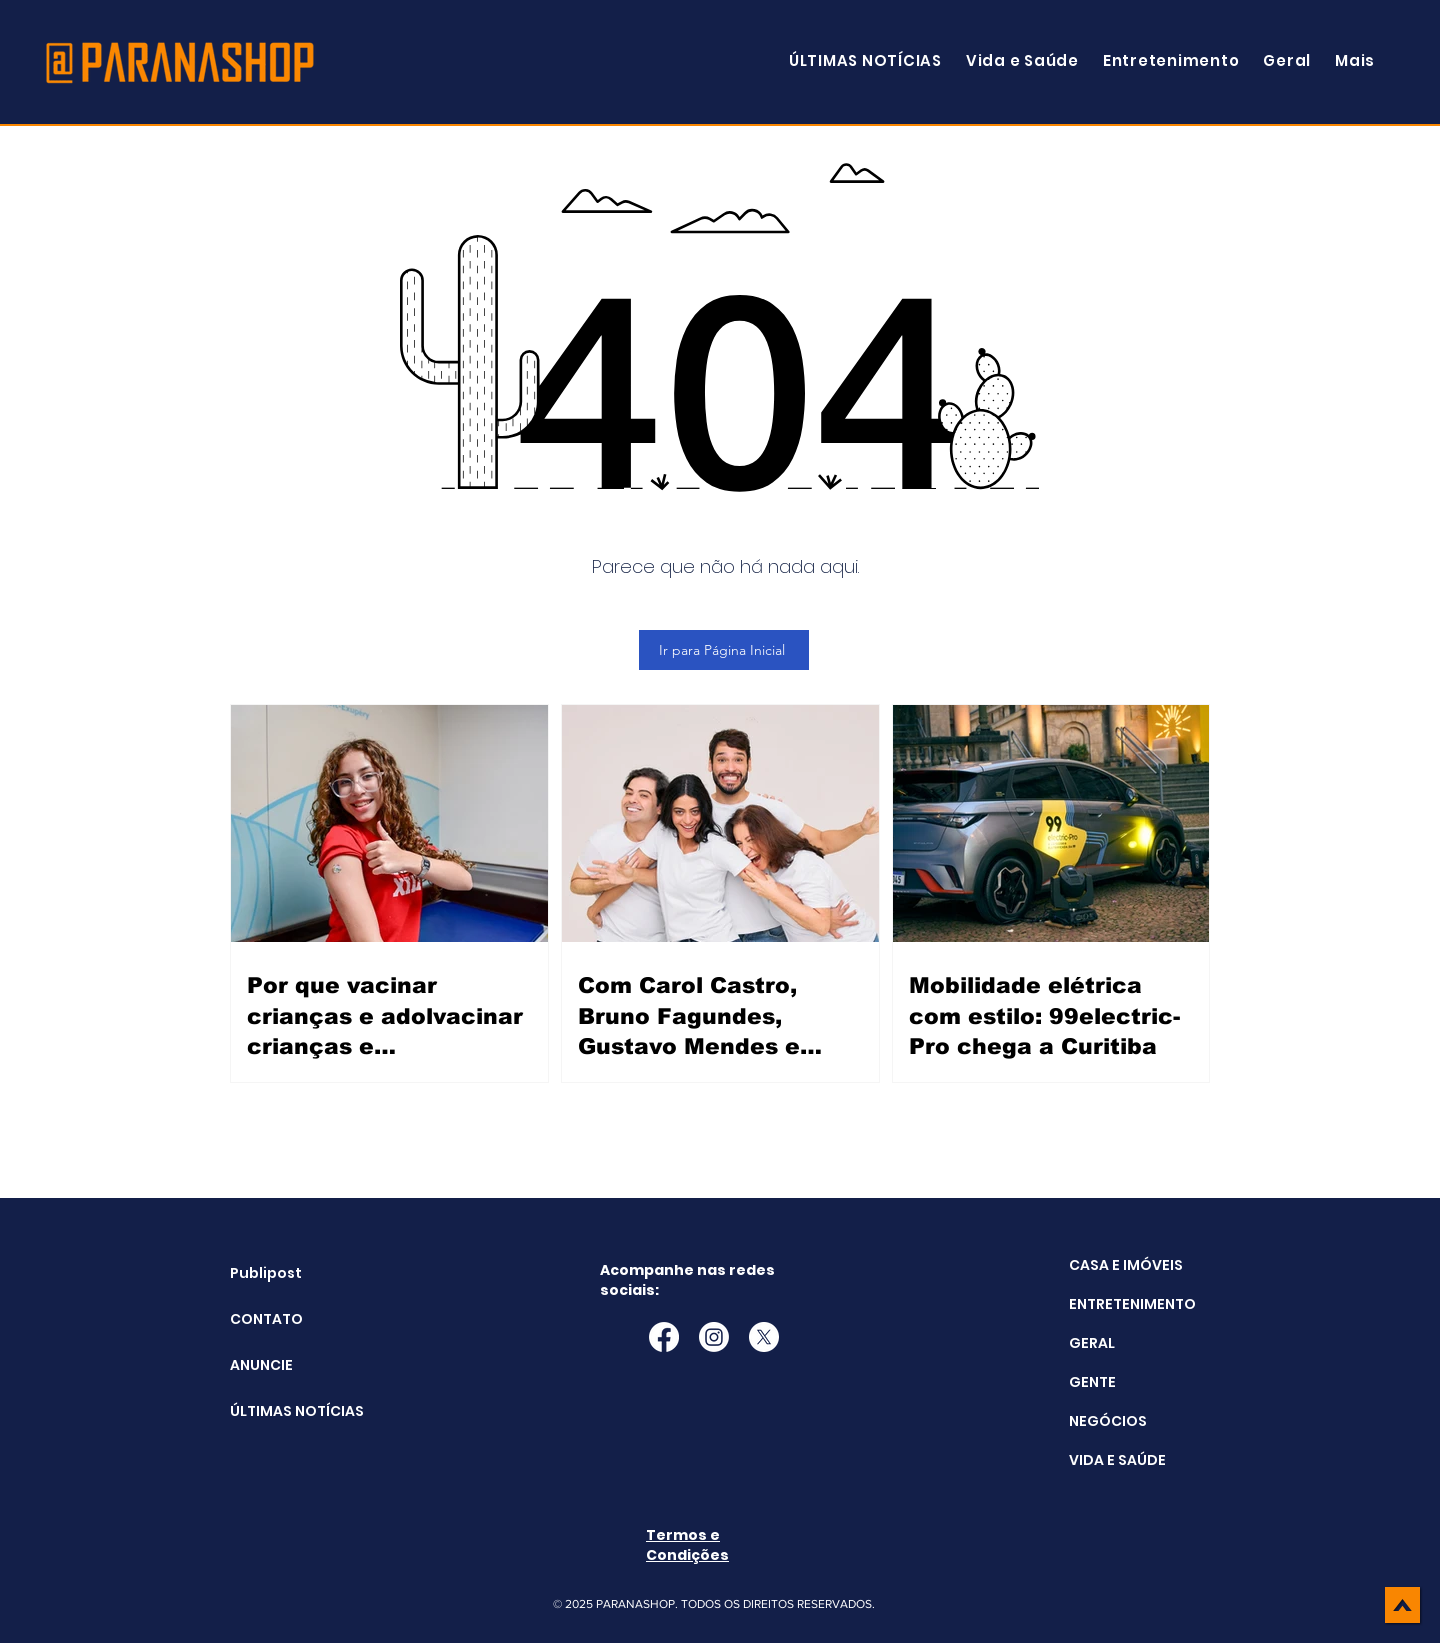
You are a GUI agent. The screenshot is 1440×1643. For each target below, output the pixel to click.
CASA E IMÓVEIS (1126, 1265)
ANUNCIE (261, 1365)
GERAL (1092, 1343)
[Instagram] (714, 1337)
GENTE (1092, 1382)
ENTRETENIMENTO (1132, 1304)
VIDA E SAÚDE (1117, 1460)
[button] (1355, 60)
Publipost (266, 1273)
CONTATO (266, 1319)
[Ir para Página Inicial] (724, 650)
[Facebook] (664, 1337)
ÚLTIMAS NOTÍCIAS (280, 1411)
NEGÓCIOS (1108, 1421)
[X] (764, 1337)
